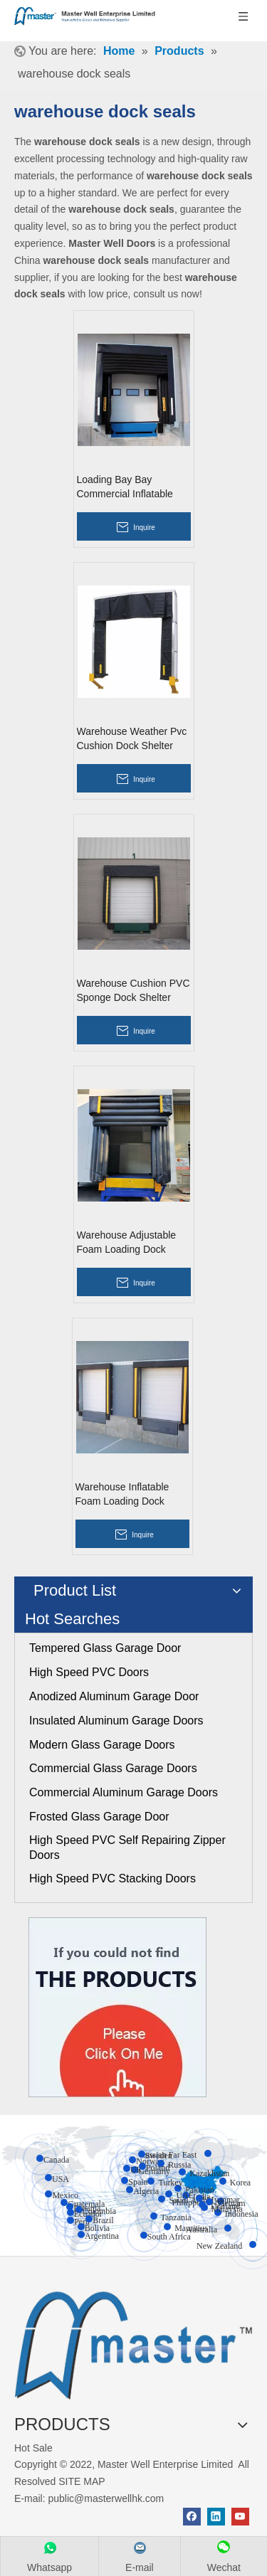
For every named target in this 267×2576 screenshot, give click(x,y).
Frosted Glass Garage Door (99, 1817)
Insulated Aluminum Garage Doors (116, 1720)
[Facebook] (192, 2516)
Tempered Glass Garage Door (105, 1648)
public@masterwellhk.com (106, 2498)
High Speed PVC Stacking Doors (112, 1878)
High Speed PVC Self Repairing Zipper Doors (127, 1847)
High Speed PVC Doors (89, 1672)
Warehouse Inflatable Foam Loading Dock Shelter (122, 1494)
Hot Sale (33, 2448)
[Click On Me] (117, 2007)
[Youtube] (240, 2516)
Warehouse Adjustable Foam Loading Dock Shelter (127, 1242)
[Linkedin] (216, 2516)
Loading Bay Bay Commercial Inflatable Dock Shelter (125, 487)
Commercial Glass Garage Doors (113, 1768)
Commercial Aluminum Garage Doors (123, 1792)
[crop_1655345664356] (133, 2341)
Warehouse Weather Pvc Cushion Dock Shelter (132, 738)
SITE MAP (81, 2481)
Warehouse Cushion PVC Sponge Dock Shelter (133, 990)
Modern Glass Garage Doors (102, 1745)
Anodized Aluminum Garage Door (114, 1696)
